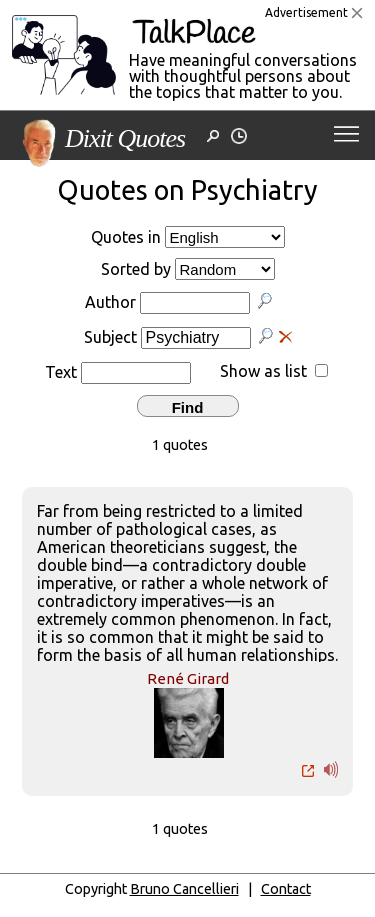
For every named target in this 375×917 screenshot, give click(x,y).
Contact (286, 889)
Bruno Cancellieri (184, 889)
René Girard (188, 678)
